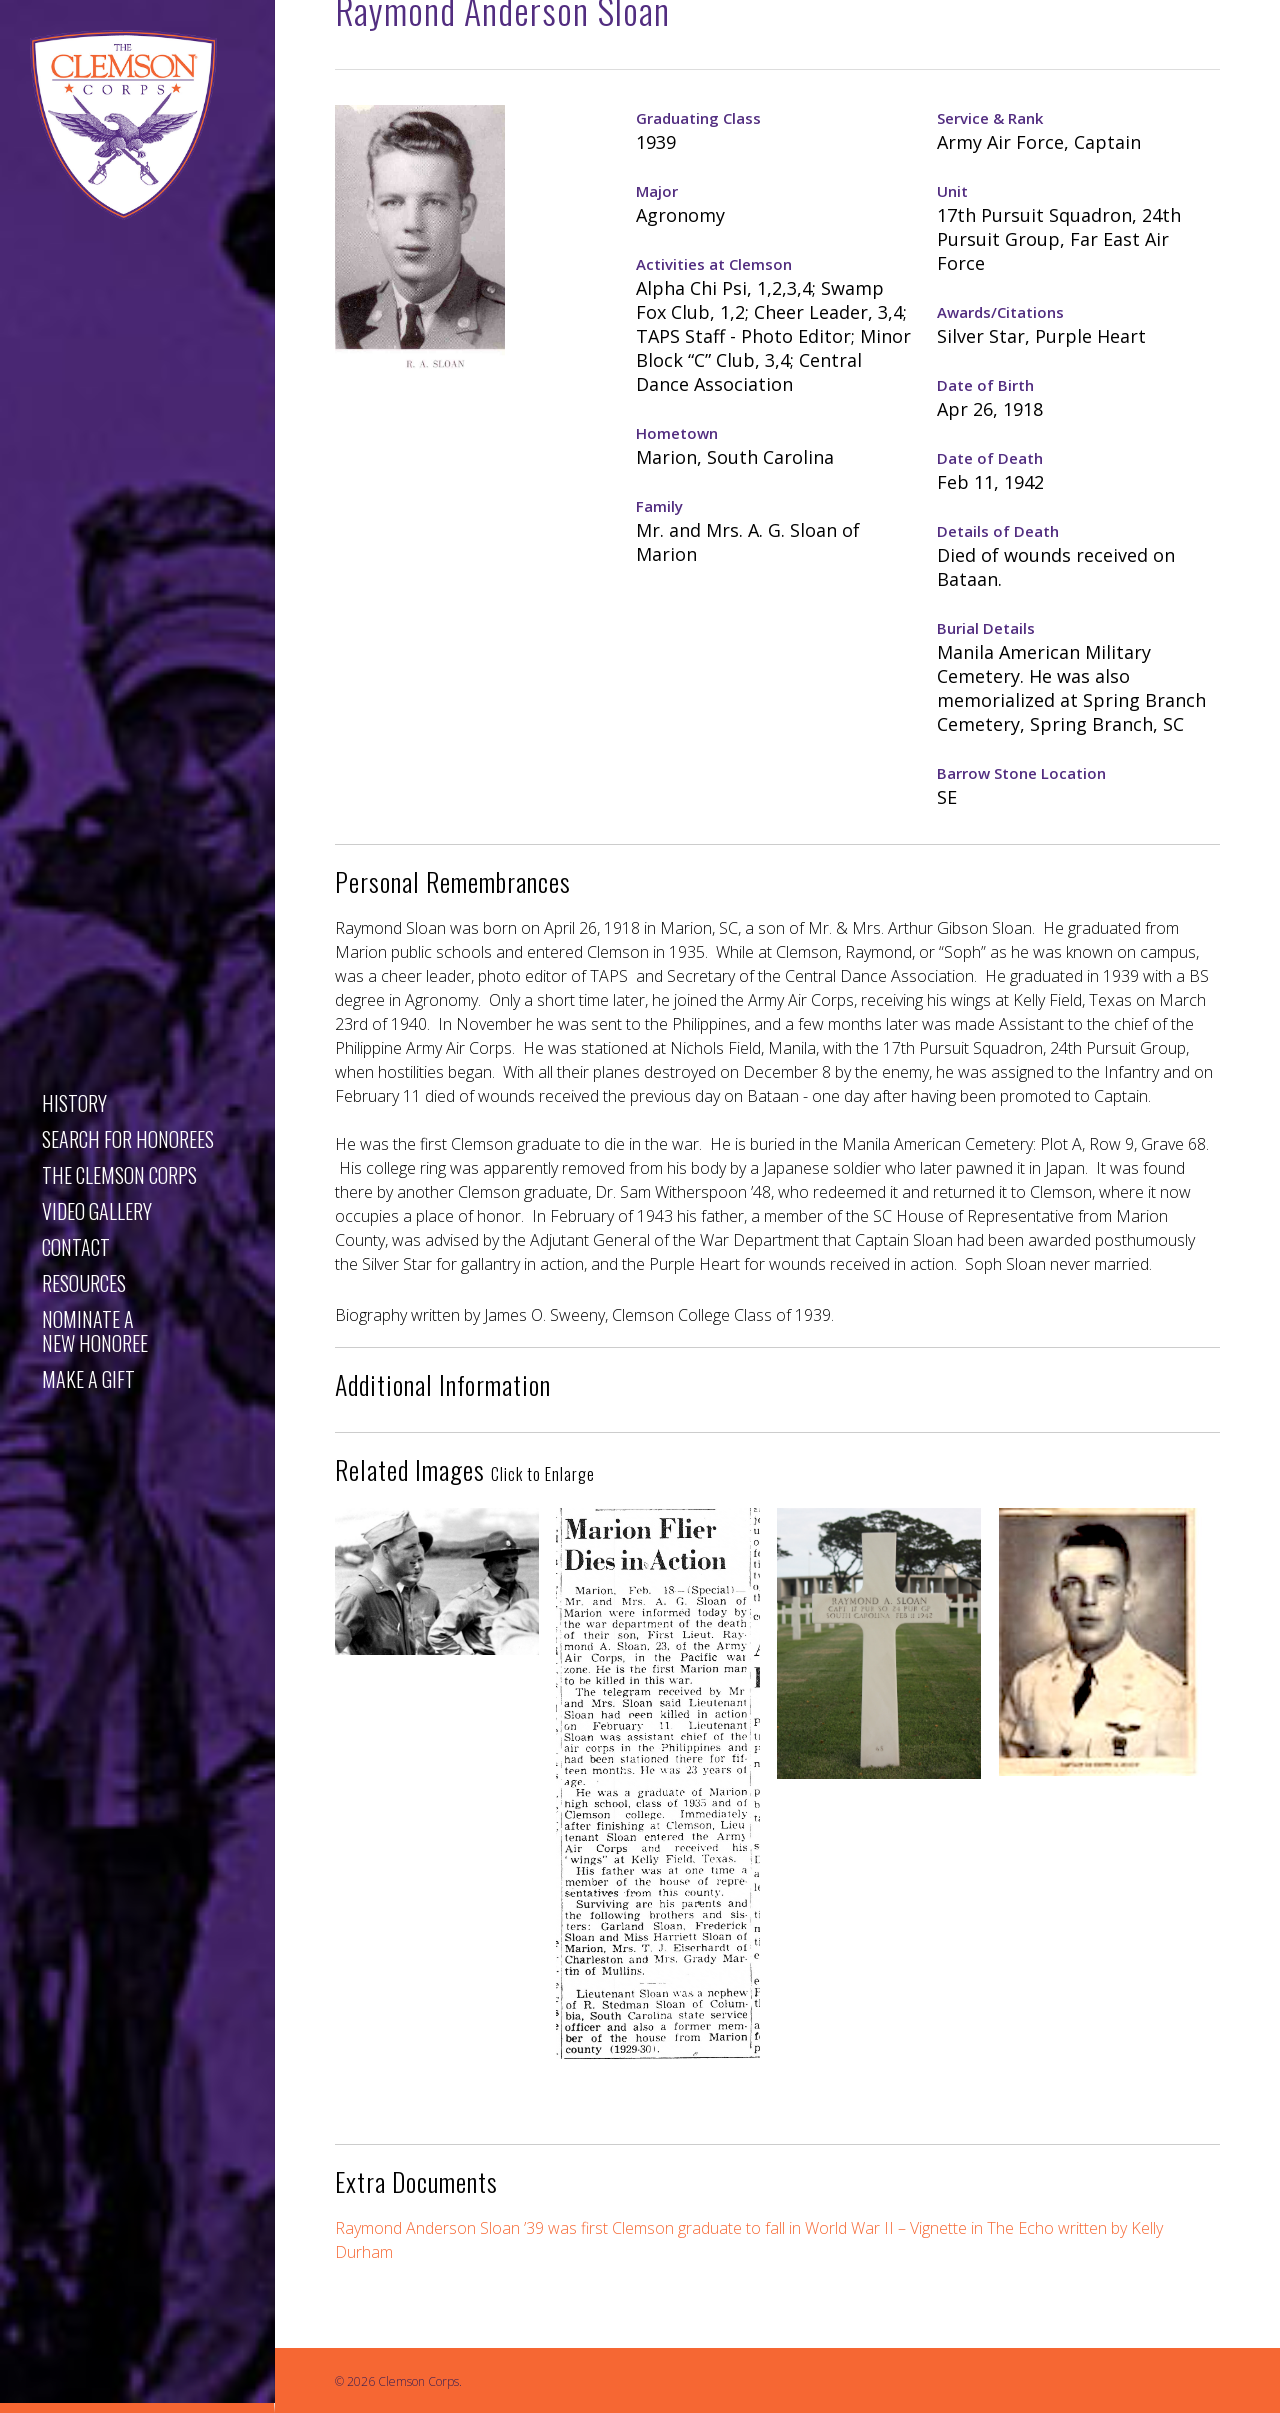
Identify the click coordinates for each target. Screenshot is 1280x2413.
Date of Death (990, 458)
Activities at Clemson (714, 264)
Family (659, 506)
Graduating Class (698, 118)
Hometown (677, 433)
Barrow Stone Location (1021, 773)
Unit (952, 191)
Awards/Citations (1000, 312)
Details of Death (998, 531)
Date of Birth (985, 385)
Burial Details (986, 628)
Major (657, 191)
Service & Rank (990, 118)
